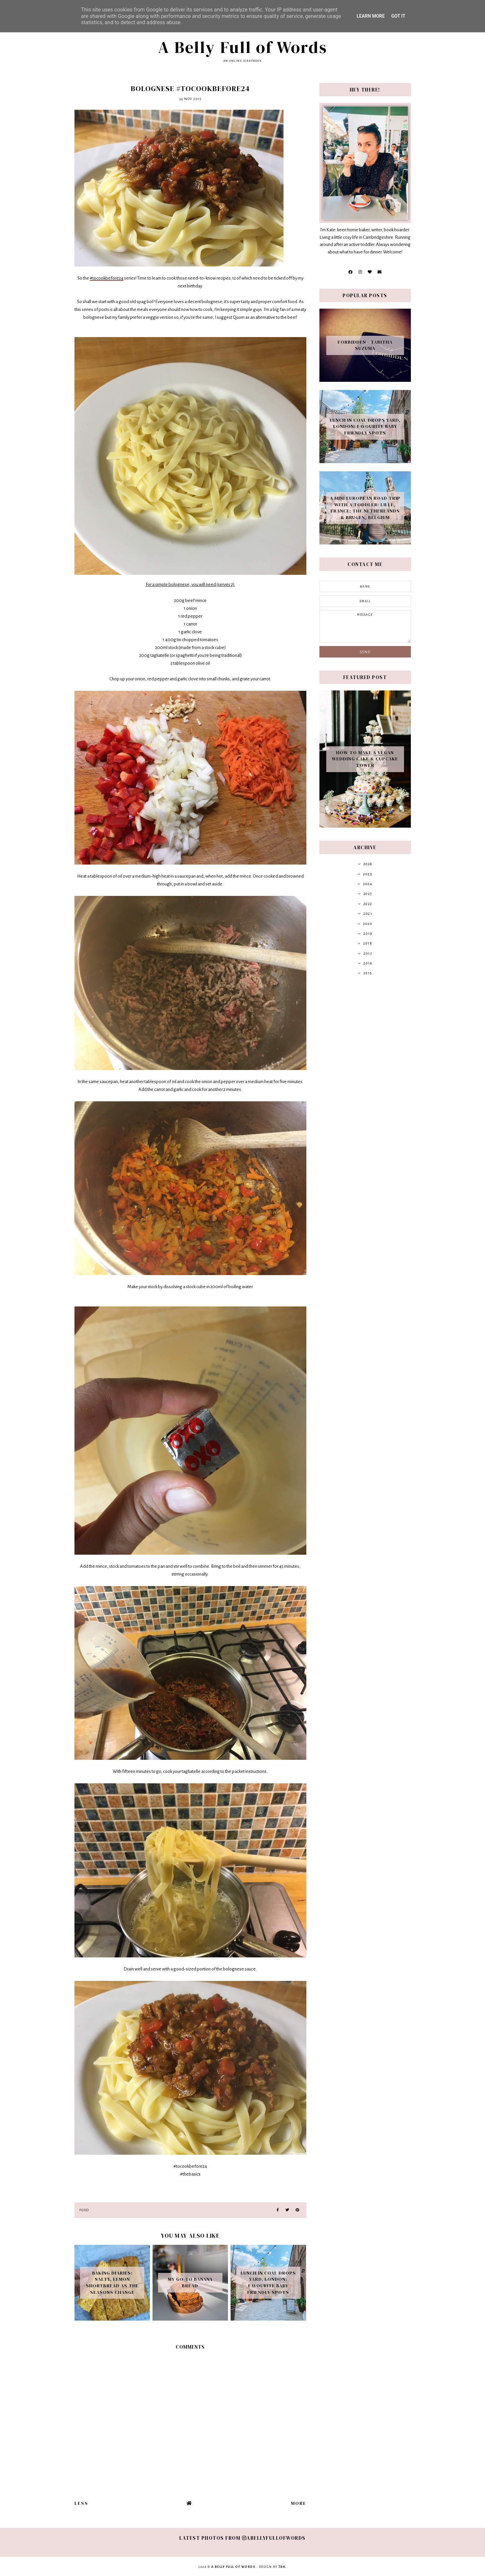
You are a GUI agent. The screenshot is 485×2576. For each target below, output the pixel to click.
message (365, 626)
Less (81, 2503)
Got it (398, 16)
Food (84, 2210)
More (298, 2503)
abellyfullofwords (274, 2538)
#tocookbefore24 (106, 278)
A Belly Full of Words (242, 47)
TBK (282, 2566)
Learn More (371, 16)
